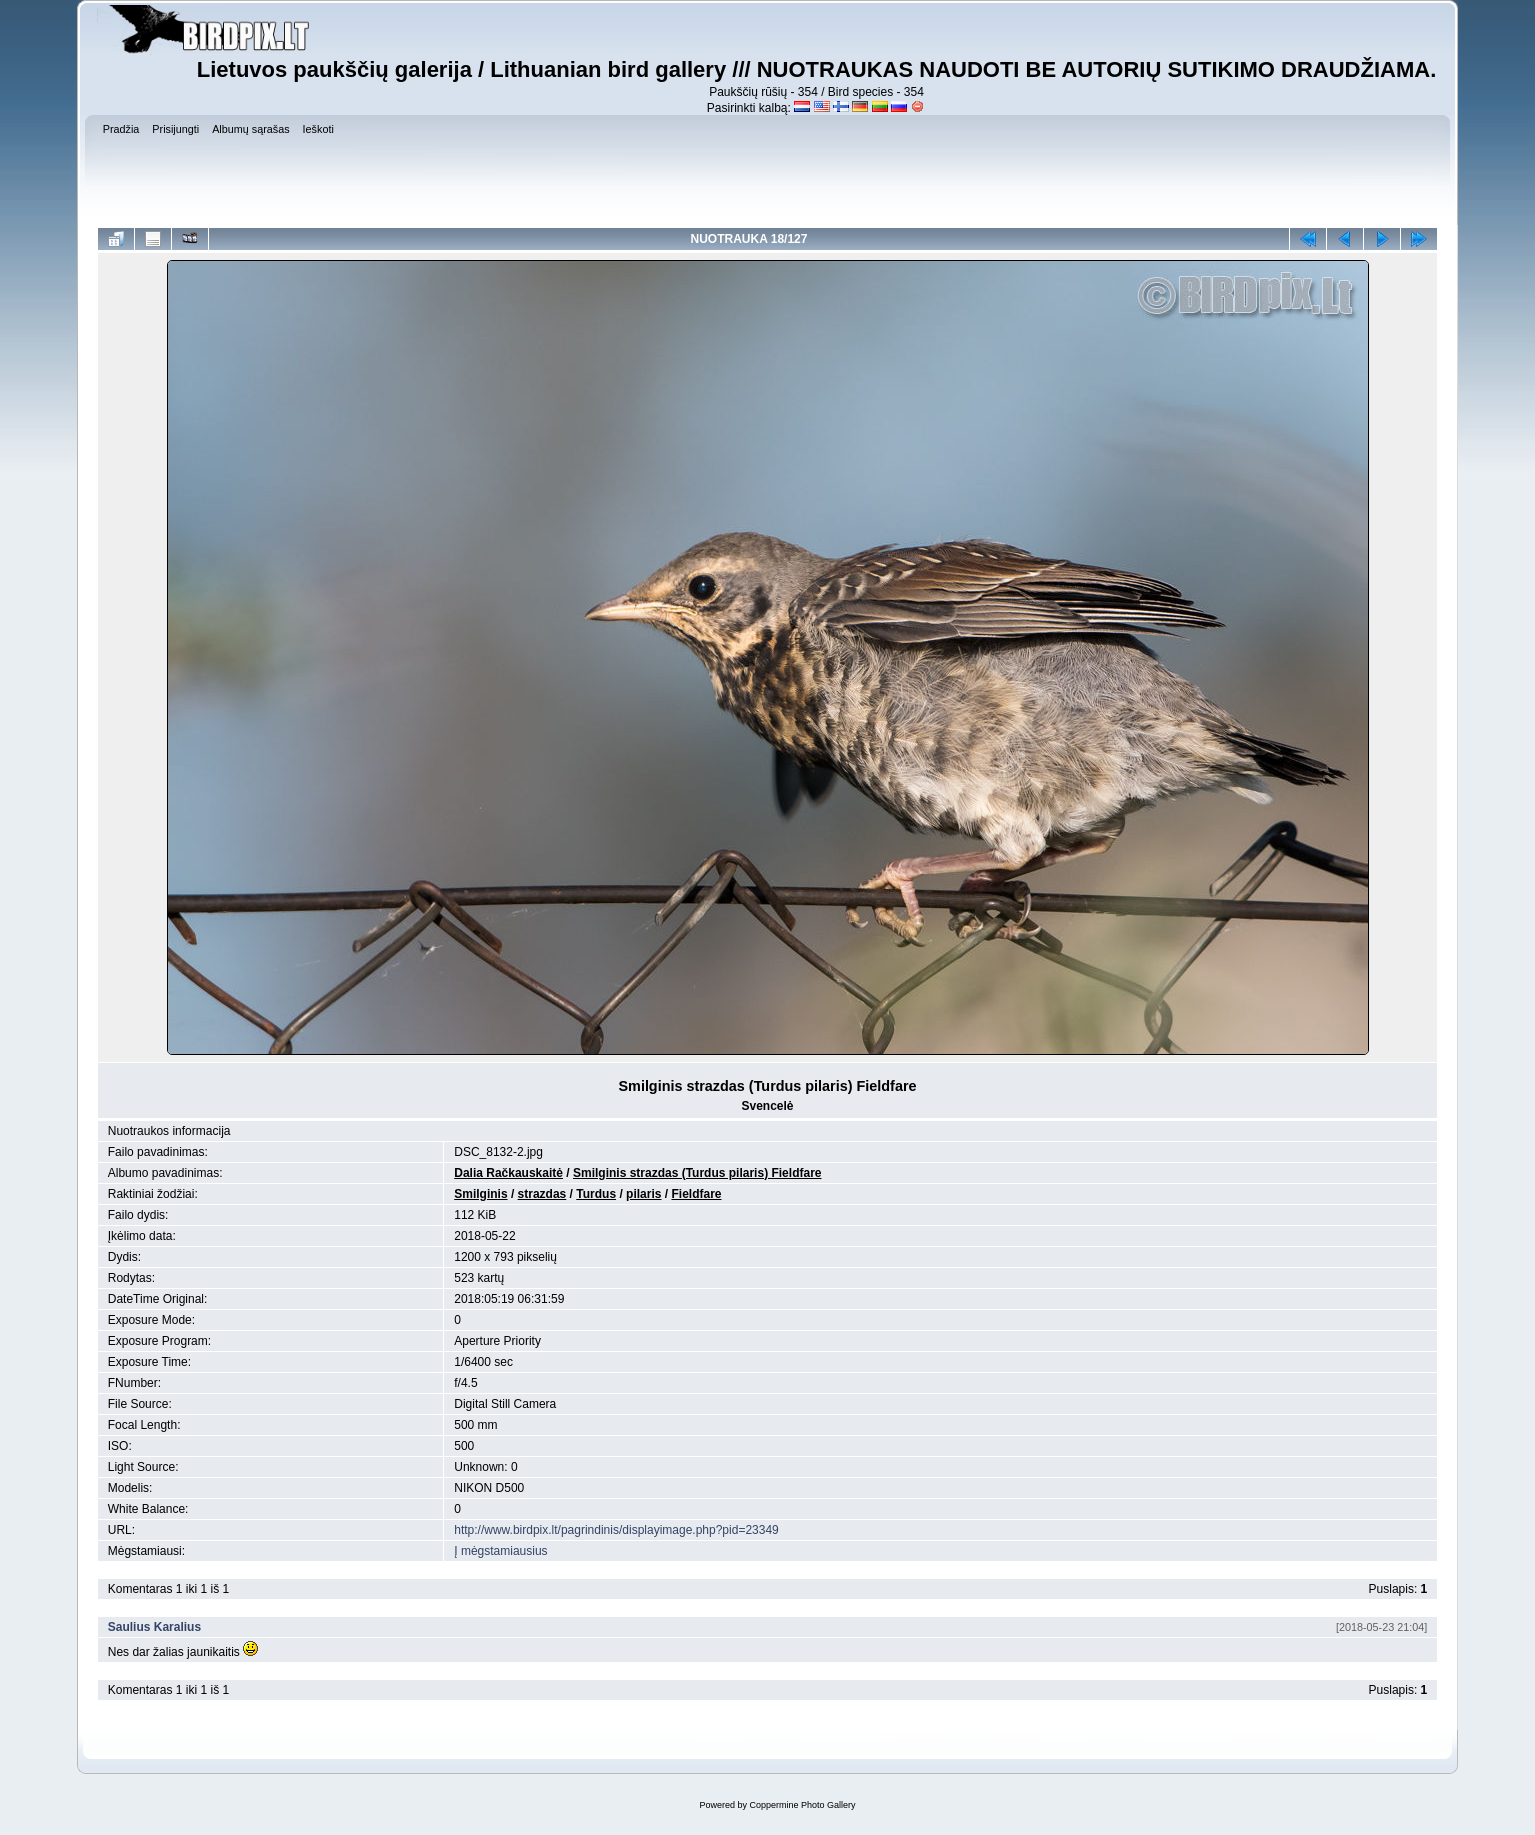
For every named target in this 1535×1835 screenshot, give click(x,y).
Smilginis (480, 1194)
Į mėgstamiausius (500, 1551)
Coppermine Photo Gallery (802, 1805)
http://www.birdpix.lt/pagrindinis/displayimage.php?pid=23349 (616, 1530)
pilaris (643, 1194)
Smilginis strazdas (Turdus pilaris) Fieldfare (697, 1173)
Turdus (596, 1194)
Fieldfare (696, 1194)
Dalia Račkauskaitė (508, 1173)
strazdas (542, 1194)
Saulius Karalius (154, 1627)
